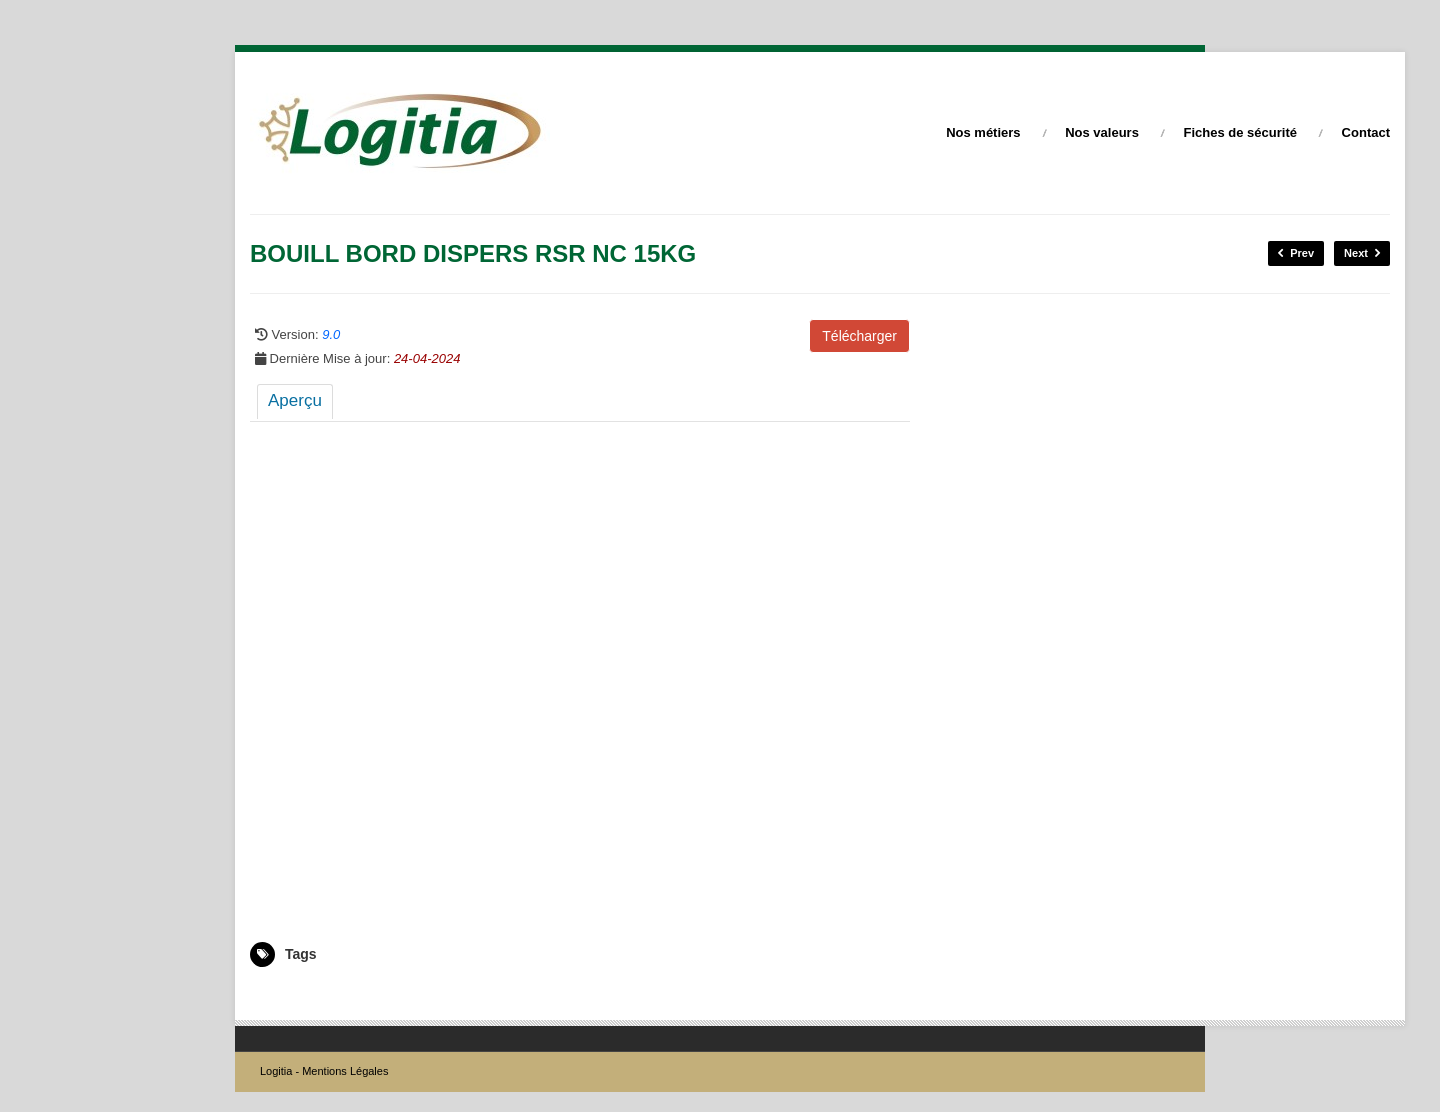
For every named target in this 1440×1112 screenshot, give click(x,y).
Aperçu (295, 400)
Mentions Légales (345, 1071)
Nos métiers (983, 132)
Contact (1366, 132)
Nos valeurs (1102, 132)
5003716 (273, 996)
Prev (1296, 253)
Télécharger (859, 336)
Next (1362, 253)
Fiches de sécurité (1240, 132)
